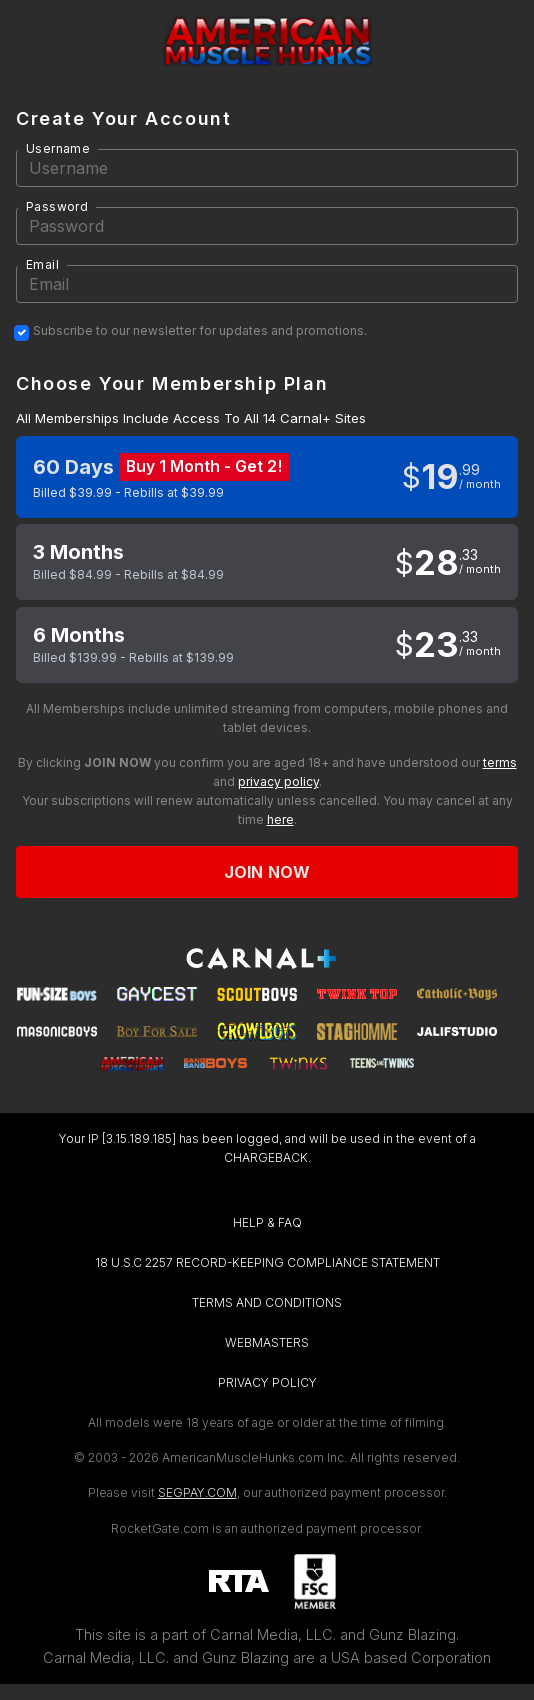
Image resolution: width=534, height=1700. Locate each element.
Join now (267, 872)
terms (500, 762)
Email (42, 264)
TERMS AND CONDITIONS (267, 1302)
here (280, 819)
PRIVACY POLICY (267, 1382)
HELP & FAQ (267, 1222)
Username (58, 148)
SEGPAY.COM (197, 1492)
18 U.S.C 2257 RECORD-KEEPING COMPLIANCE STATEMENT (267, 1262)
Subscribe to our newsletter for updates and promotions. (200, 331)
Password (57, 206)
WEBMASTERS (267, 1342)
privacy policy (278, 781)
